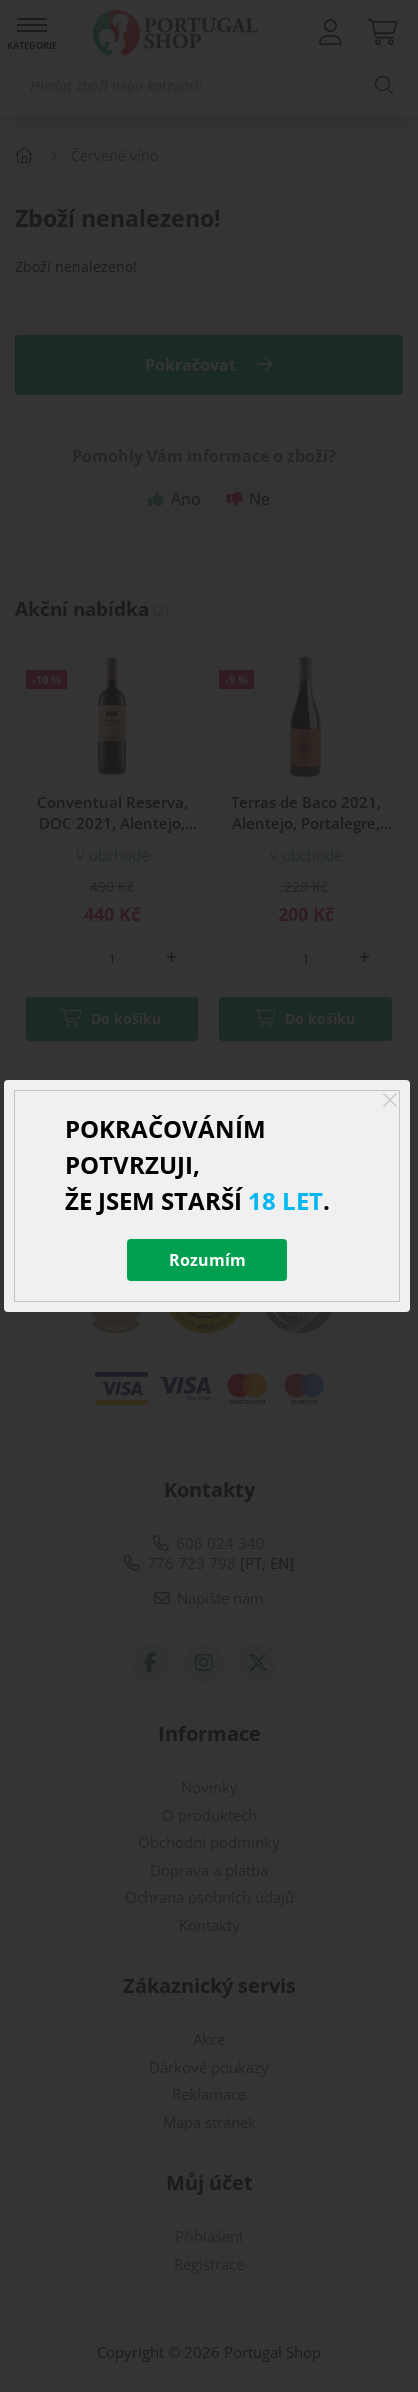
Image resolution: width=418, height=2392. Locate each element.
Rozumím (207, 1260)
